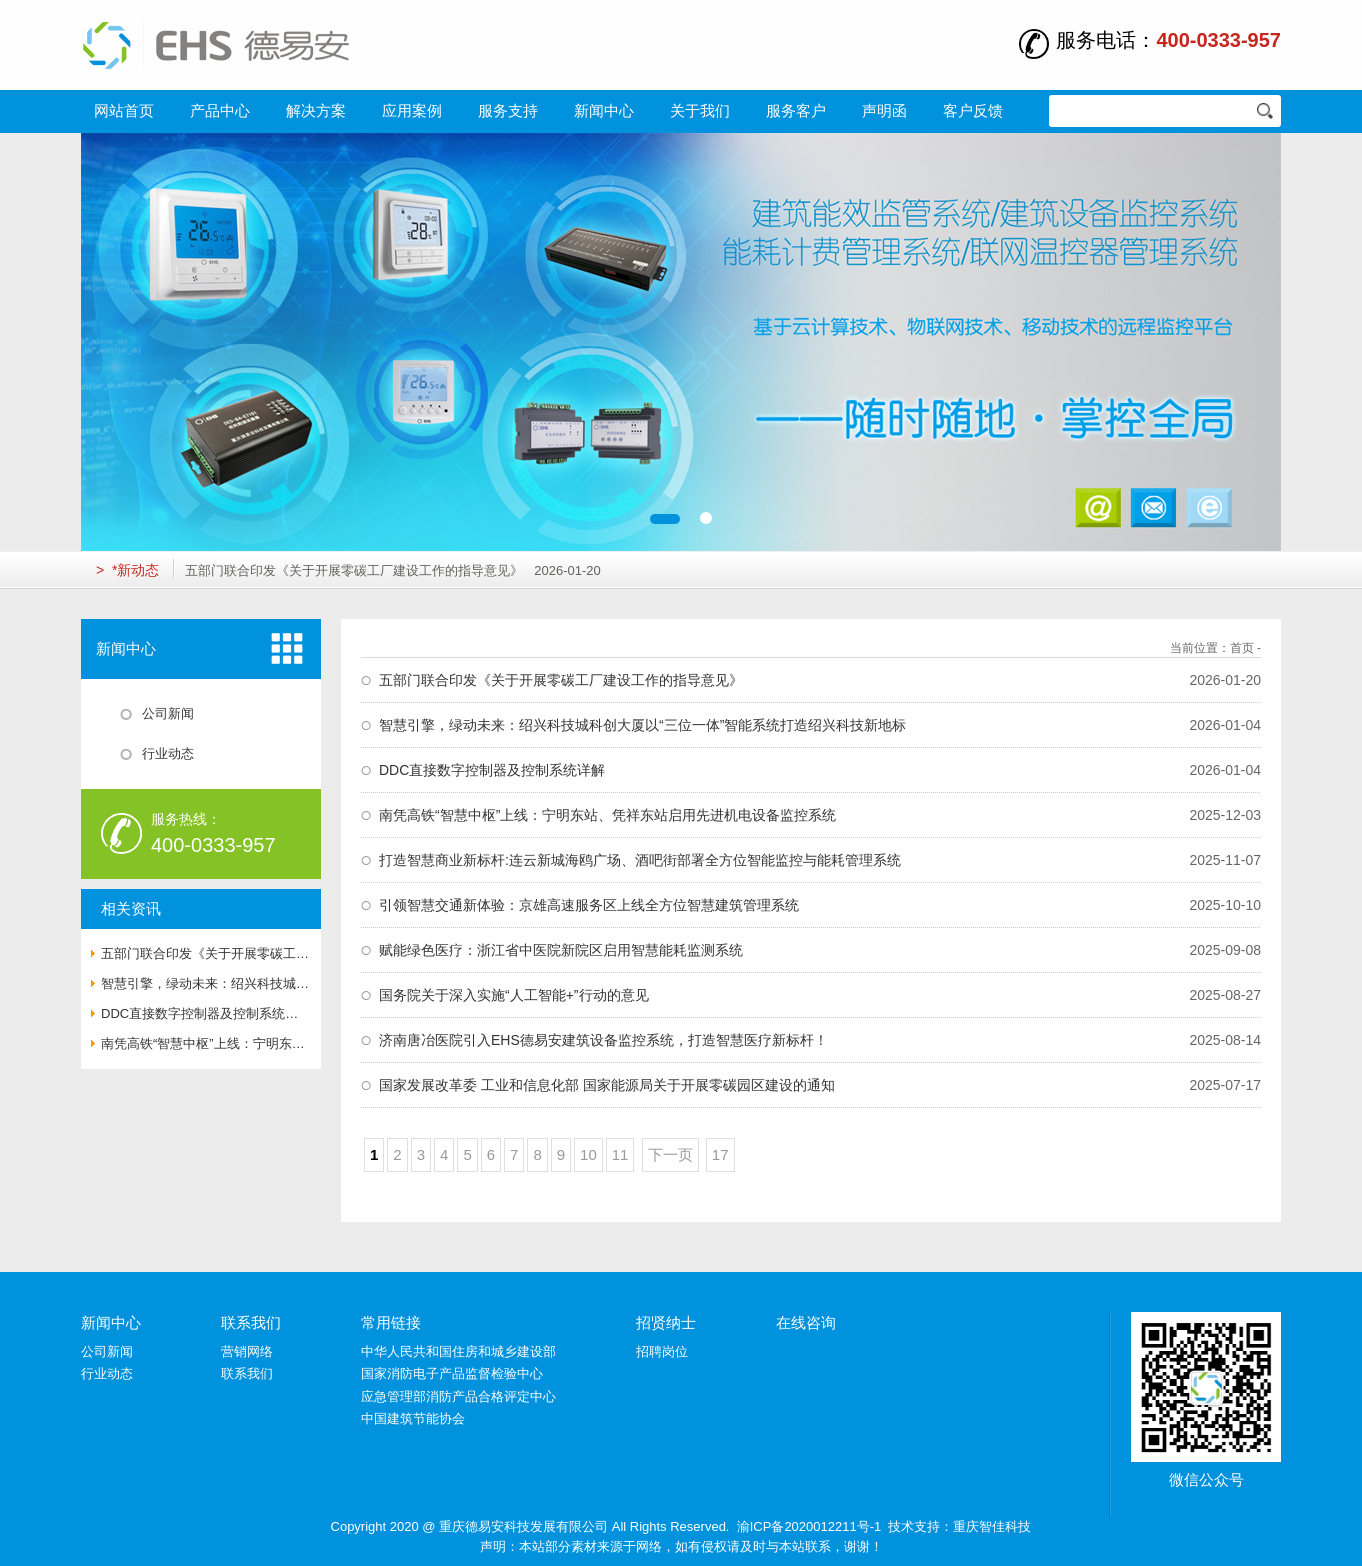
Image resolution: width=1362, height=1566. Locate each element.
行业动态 (107, 1373)
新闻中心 (604, 110)
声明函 (884, 110)
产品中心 (220, 110)
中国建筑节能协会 (413, 1418)
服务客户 (796, 110)
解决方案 (316, 110)
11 (620, 1154)
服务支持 (508, 110)
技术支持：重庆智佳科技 (959, 1526)
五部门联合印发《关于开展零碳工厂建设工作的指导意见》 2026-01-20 (392, 570)
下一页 (670, 1154)
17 (720, 1154)
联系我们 (251, 1322)
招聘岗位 (662, 1351)
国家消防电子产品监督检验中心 (452, 1373)
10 (588, 1154)
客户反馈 (973, 110)
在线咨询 (806, 1322)
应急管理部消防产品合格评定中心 (458, 1396)
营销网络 (247, 1351)
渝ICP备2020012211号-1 (809, 1526)
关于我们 (700, 110)
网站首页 (124, 110)
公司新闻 (107, 1351)
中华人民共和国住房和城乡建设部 (458, 1351)
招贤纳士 (666, 1322)
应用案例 (412, 110)
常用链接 (391, 1322)
